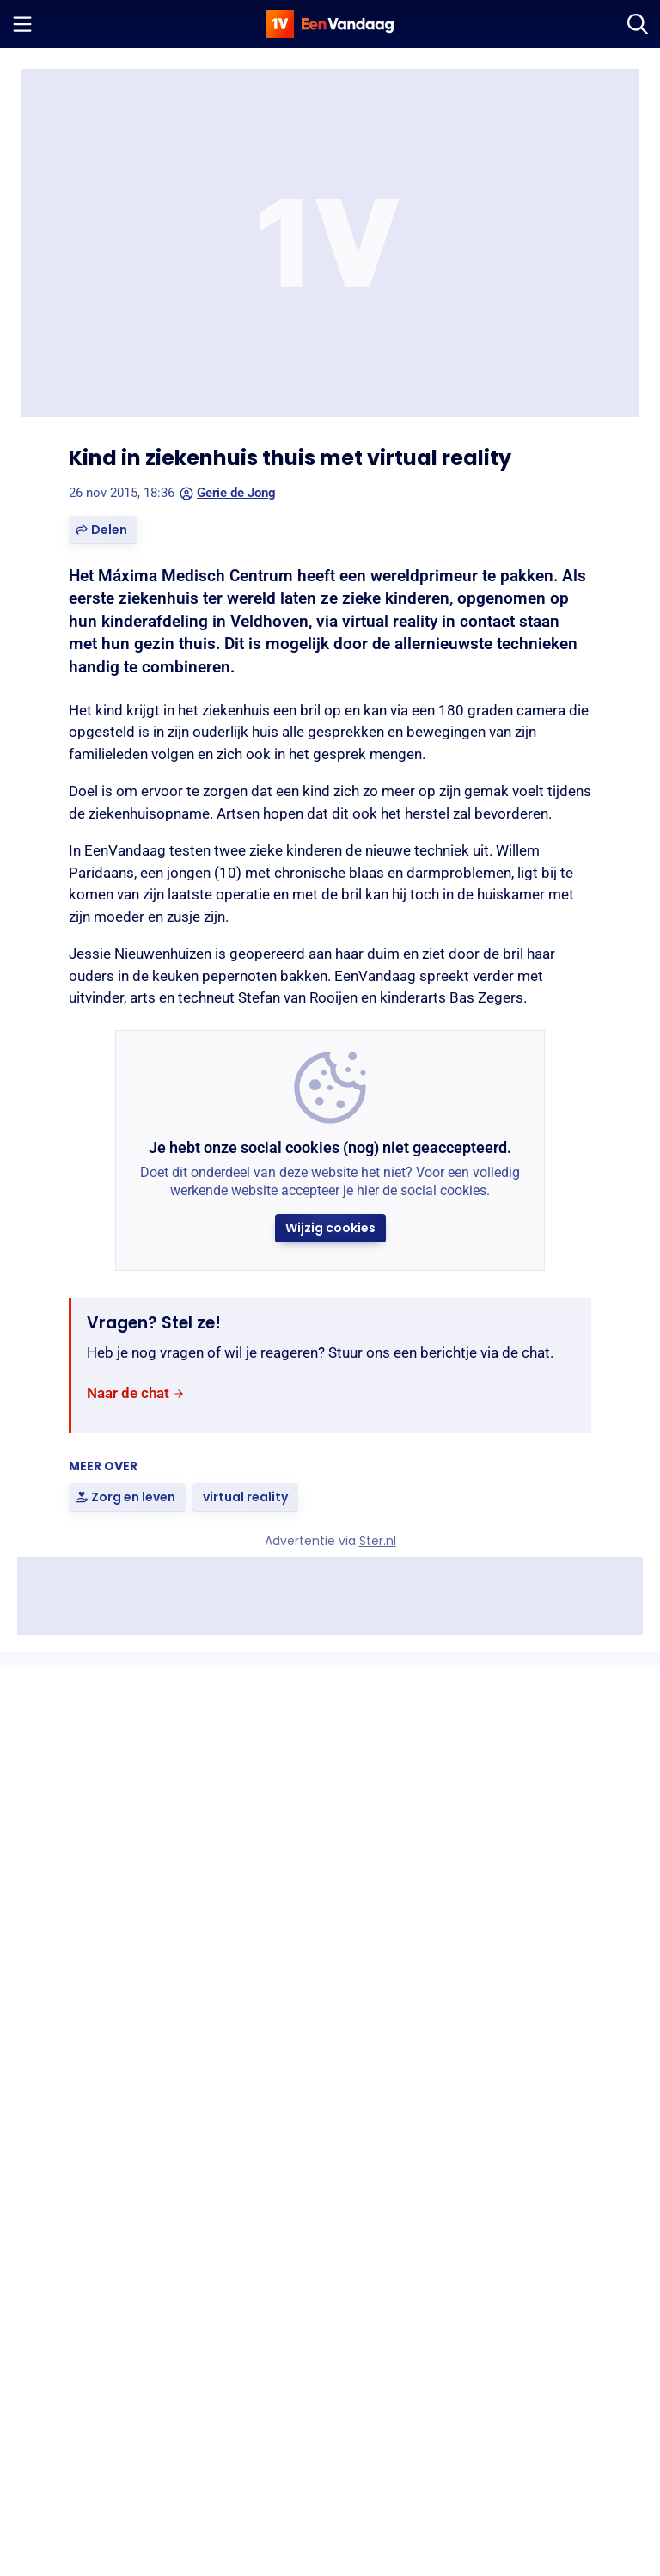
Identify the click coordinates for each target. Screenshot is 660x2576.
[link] (136, 1394)
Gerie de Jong (228, 492)
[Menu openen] (22, 24)
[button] (103, 530)
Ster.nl (377, 1540)
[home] (330, 24)
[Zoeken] (638, 24)
